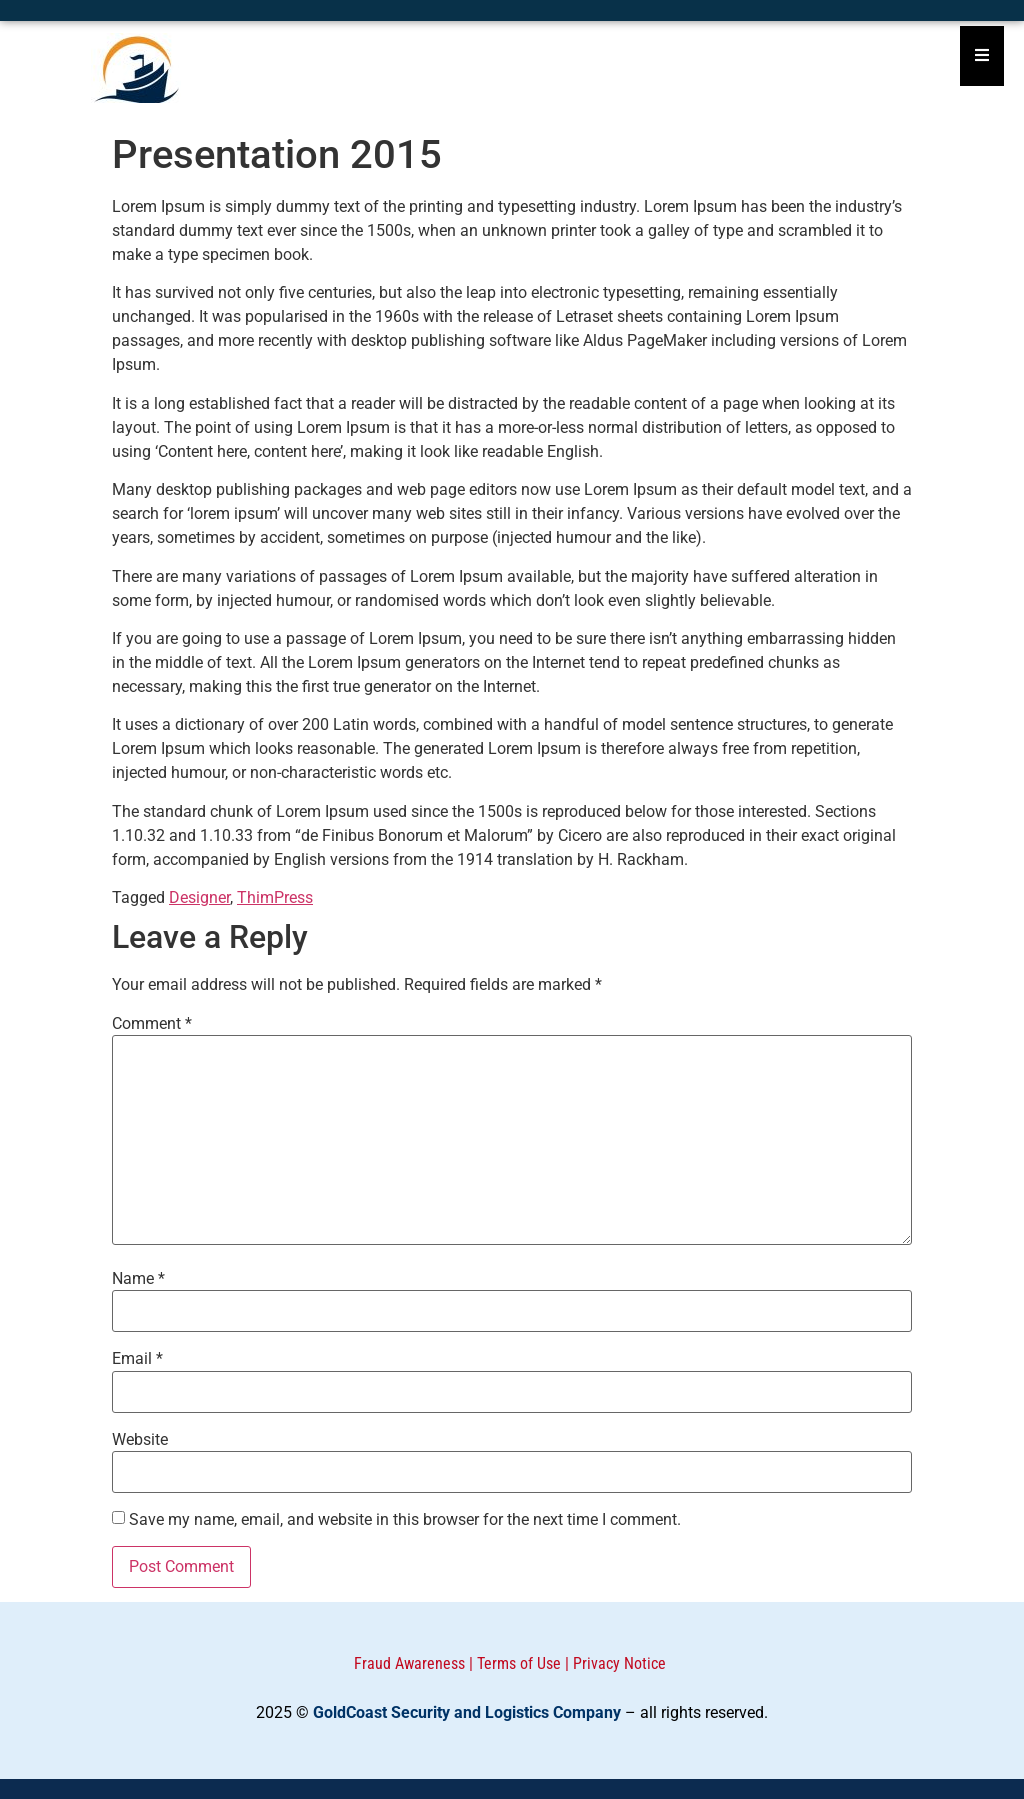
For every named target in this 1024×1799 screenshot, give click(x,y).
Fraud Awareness (409, 1663)
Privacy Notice (619, 1663)
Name (138, 1279)
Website (140, 1440)
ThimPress (275, 897)
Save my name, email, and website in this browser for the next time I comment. (405, 1520)
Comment (152, 1024)
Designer (199, 897)
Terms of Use (519, 1663)
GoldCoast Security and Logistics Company (467, 1712)
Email (137, 1359)
